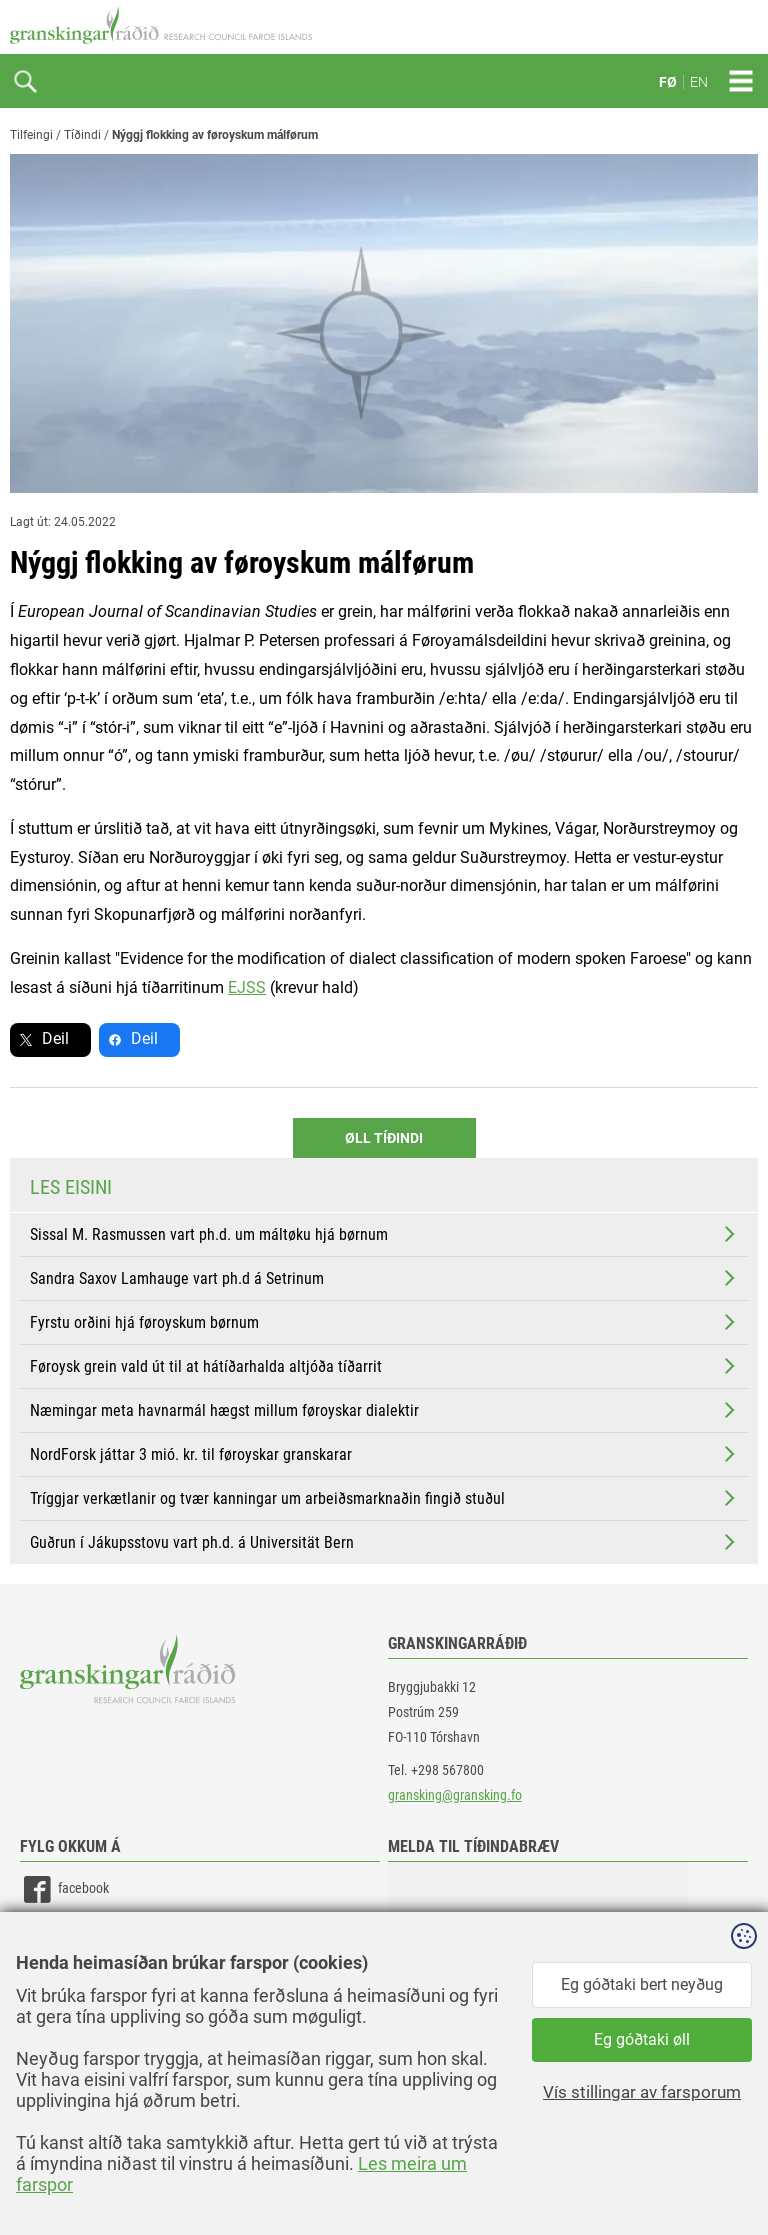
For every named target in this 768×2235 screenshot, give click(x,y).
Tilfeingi (31, 135)
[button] (538, 1962)
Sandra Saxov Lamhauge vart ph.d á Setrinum (384, 1278)
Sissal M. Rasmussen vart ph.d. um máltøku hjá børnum (384, 1234)
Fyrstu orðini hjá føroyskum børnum (384, 1322)
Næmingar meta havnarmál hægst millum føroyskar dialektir (384, 1410)
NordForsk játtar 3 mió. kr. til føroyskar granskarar (384, 1454)
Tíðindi (82, 135)
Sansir (743, 2177)
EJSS (247, 987)
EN (699, 82)
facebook (64, 1889)
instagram (67, 1979)
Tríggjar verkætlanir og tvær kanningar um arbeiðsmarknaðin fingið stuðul (384, 1498)
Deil (55, 1038)
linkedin (60, 1934)
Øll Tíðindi (384, 1138)
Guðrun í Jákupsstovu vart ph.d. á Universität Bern (384, 1542)
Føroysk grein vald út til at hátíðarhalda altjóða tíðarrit (384, 1366)
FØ (668, 82)
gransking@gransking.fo (455, 1795)
